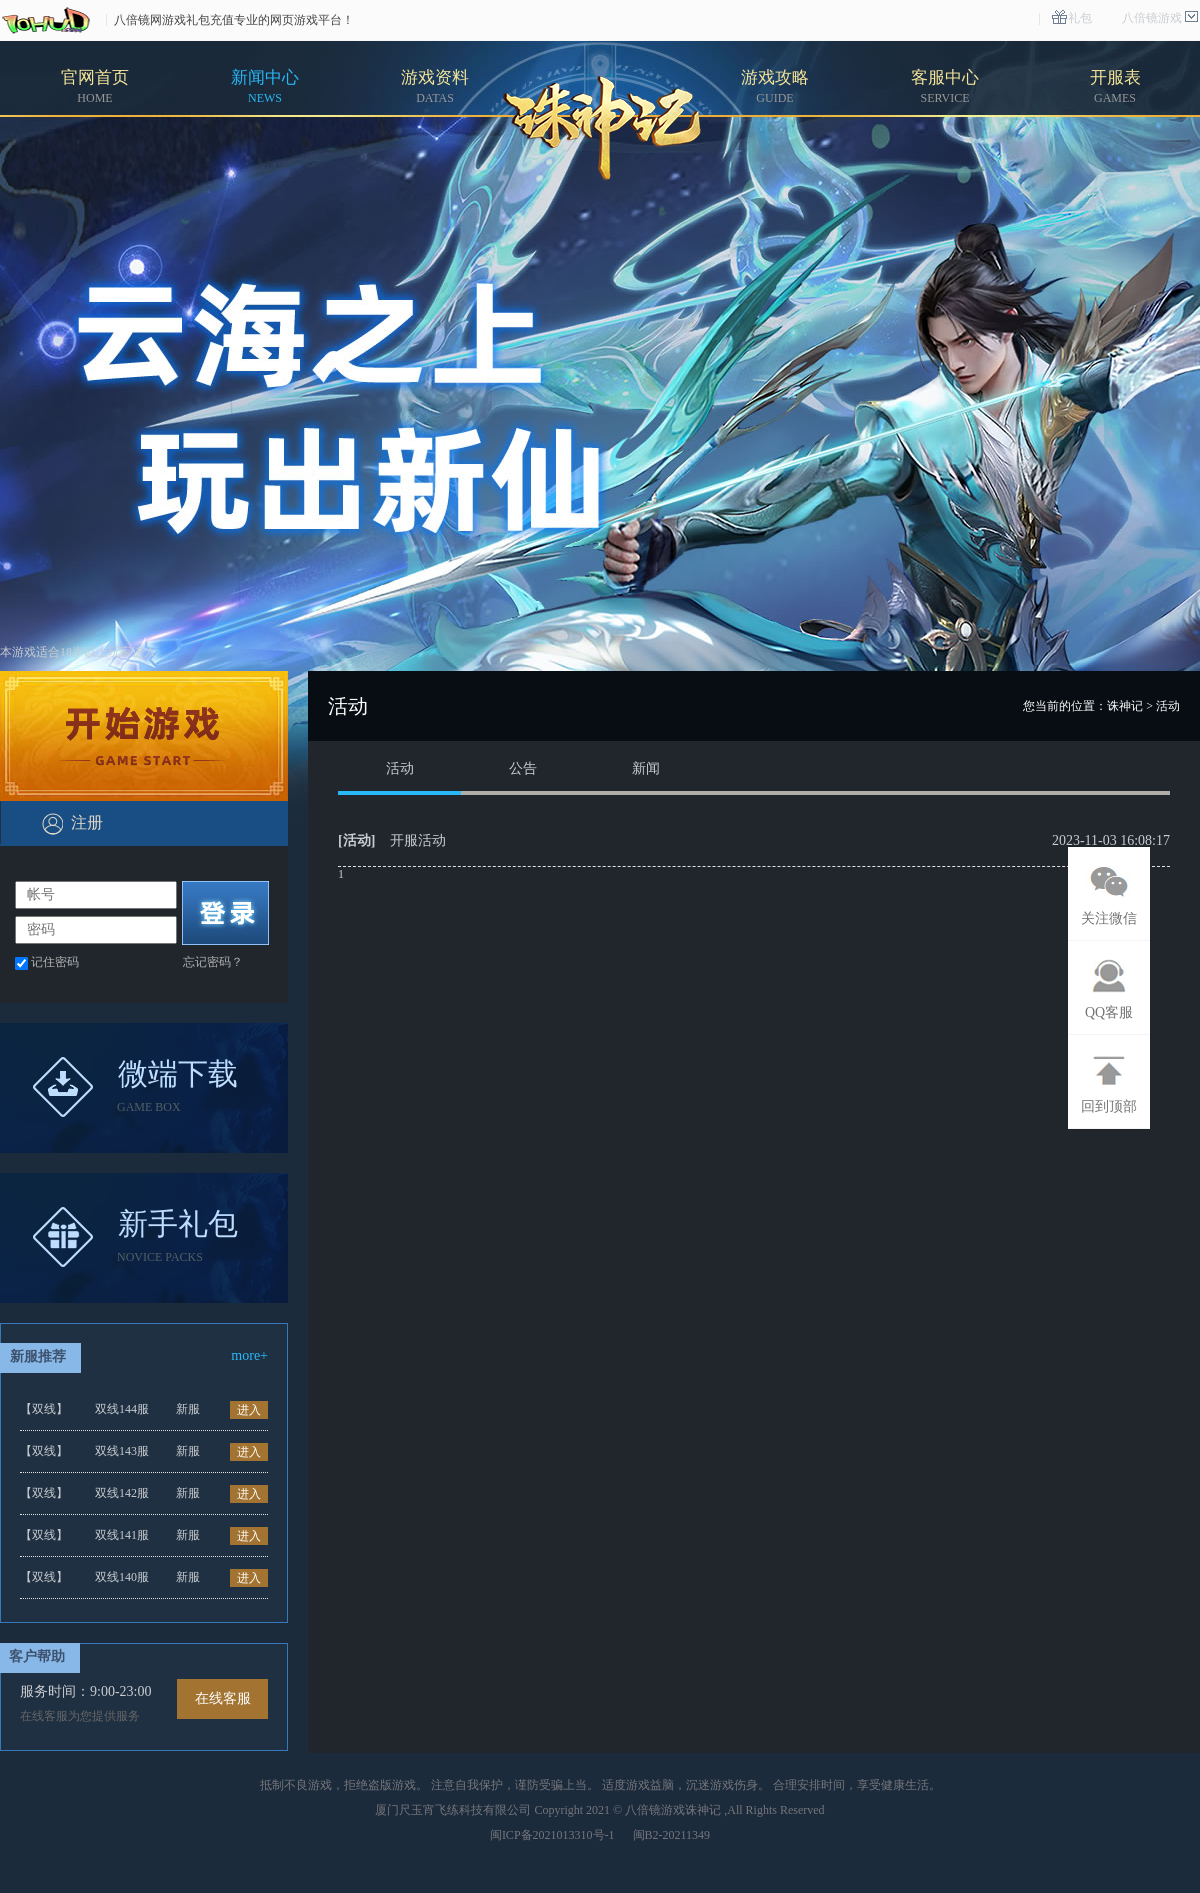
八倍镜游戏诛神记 (673, 1810)
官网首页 (95, 86)
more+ (249, 1355)
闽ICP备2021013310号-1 (552, 1835)
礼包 (1080, 18)
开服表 (1115, 86)
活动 (400, 768)
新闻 (646, 768)
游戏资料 (435, 86)
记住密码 (55, 962)
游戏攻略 (775, 86)
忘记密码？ (213, 962)
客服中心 (945, 86)
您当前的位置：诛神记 (1083, 706)
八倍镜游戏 (1152, 18)
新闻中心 (265, 86)
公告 (523, 768)
